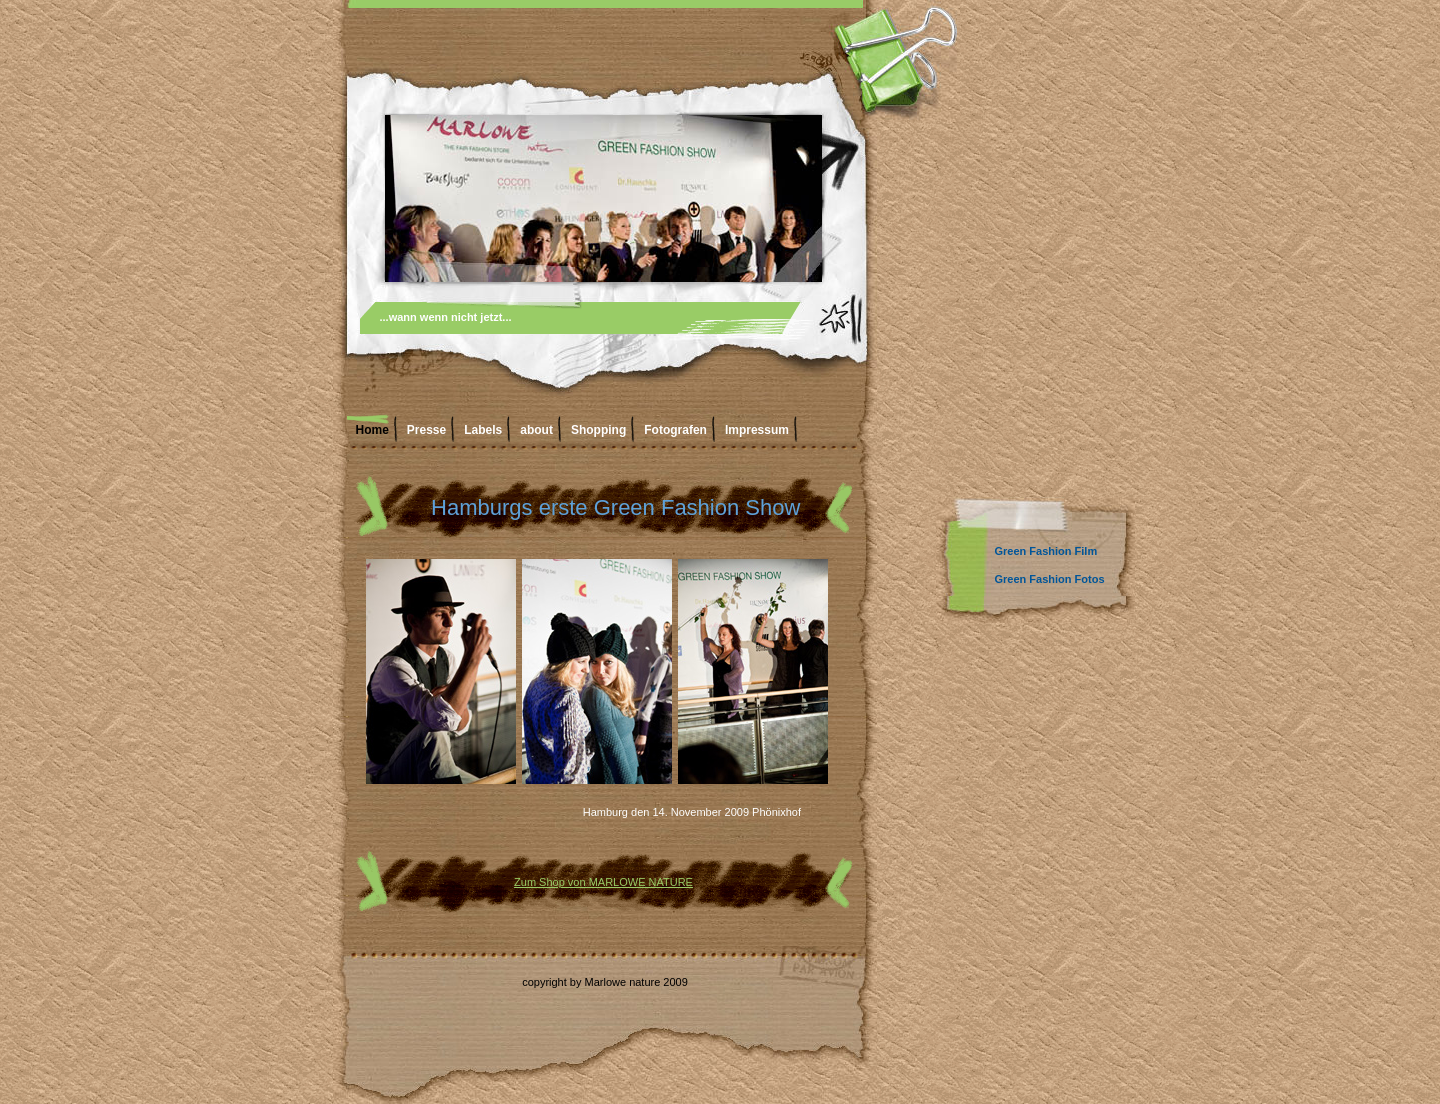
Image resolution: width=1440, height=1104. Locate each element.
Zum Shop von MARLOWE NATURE (603, 882)
